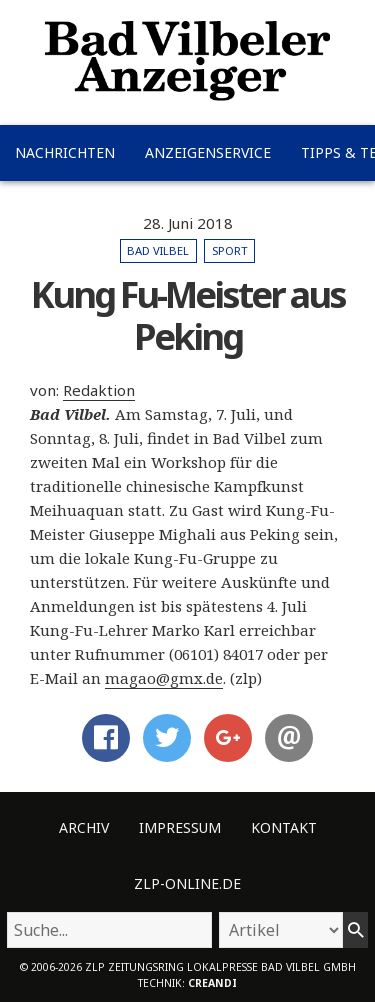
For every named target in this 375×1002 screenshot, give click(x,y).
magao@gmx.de (164, 678)
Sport (230, 250)
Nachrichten (65, 152)
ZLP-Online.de (187, 883)
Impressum (180, 827)
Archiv (84, 827)
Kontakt (284, 827)
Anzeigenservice (208, 152)
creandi (212, 983)
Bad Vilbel (158, 250)
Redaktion (99, 390)
